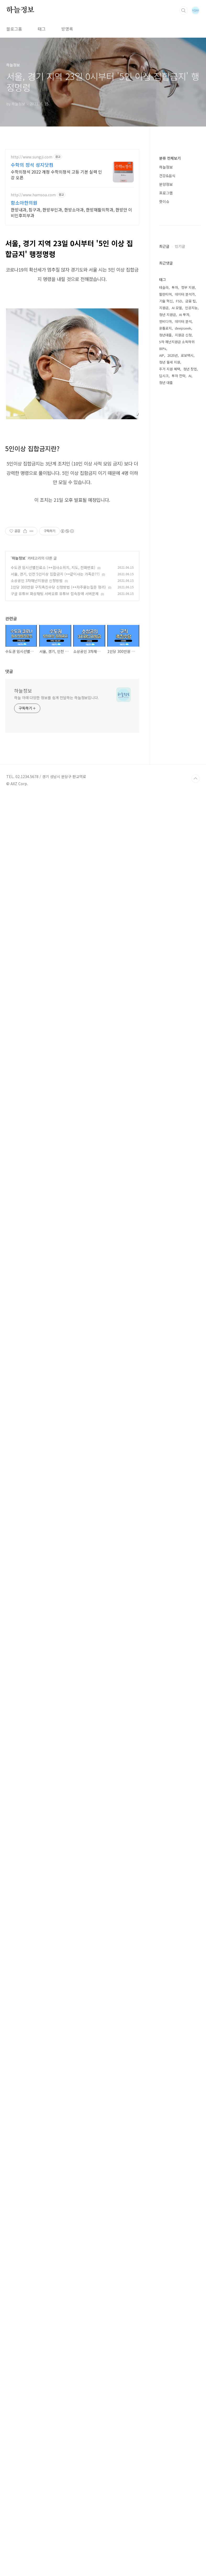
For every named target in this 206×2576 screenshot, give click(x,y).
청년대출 (165, 2304)
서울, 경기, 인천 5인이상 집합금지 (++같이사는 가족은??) (55, 793)
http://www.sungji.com (31, 230)
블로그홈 (14, 102)
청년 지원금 (167, 2284)
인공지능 (191, 2277)
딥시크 (164, 2345)
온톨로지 (165, 2297)
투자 (175, 2257)
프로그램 (166, 266)
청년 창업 (190, 2338)
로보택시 (187, 2324)
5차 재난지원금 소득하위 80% (176, 2315)
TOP (195, 2558)
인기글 (180, 1265)
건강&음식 (167, 248)
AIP (161, 2324)
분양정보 (166, 257)
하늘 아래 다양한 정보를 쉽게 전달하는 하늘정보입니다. (56, 917)
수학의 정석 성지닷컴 (32, 238)
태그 (42, 102)
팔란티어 (165, 2263)
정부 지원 (188, 2257)
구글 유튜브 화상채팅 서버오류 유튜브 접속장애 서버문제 (55, 813)
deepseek (183, 2297)
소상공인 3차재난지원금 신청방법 (37, 800)
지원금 (164, 2277)
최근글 (164, 1265)
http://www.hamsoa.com (33, 268)
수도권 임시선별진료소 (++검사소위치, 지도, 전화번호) (53, 787)
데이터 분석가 (185, 2263)
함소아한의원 (24, 276)
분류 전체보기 (170, 231)
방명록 (67, 102)
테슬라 (164, 2257)
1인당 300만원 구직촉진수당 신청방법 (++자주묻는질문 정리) (58, 806)
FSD (179, 2270)
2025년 (172, 2324)
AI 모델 (177, 2277)
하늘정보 (20, 10)
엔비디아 (165, 2290)
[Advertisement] (103, 57)
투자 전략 (178, 2345)
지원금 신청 (183, 2304)
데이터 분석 (183, 2290)
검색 (183, 10)
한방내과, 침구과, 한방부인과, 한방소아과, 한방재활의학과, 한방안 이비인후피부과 (71, 285)
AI (189, 2345)
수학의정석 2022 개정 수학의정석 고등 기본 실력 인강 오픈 (56, 248)
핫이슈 (164, 274)
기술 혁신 (166, 2270)
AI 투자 (184, 2284)
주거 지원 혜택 (169, 2338)
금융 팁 (190, 2270)
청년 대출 (166, 2352)
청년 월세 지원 (169, 2331)
